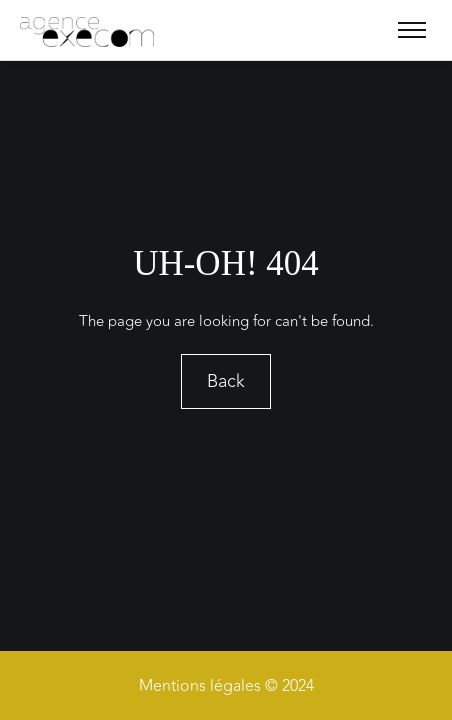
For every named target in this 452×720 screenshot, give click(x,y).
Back (226, 382)
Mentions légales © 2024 (226, 686)
